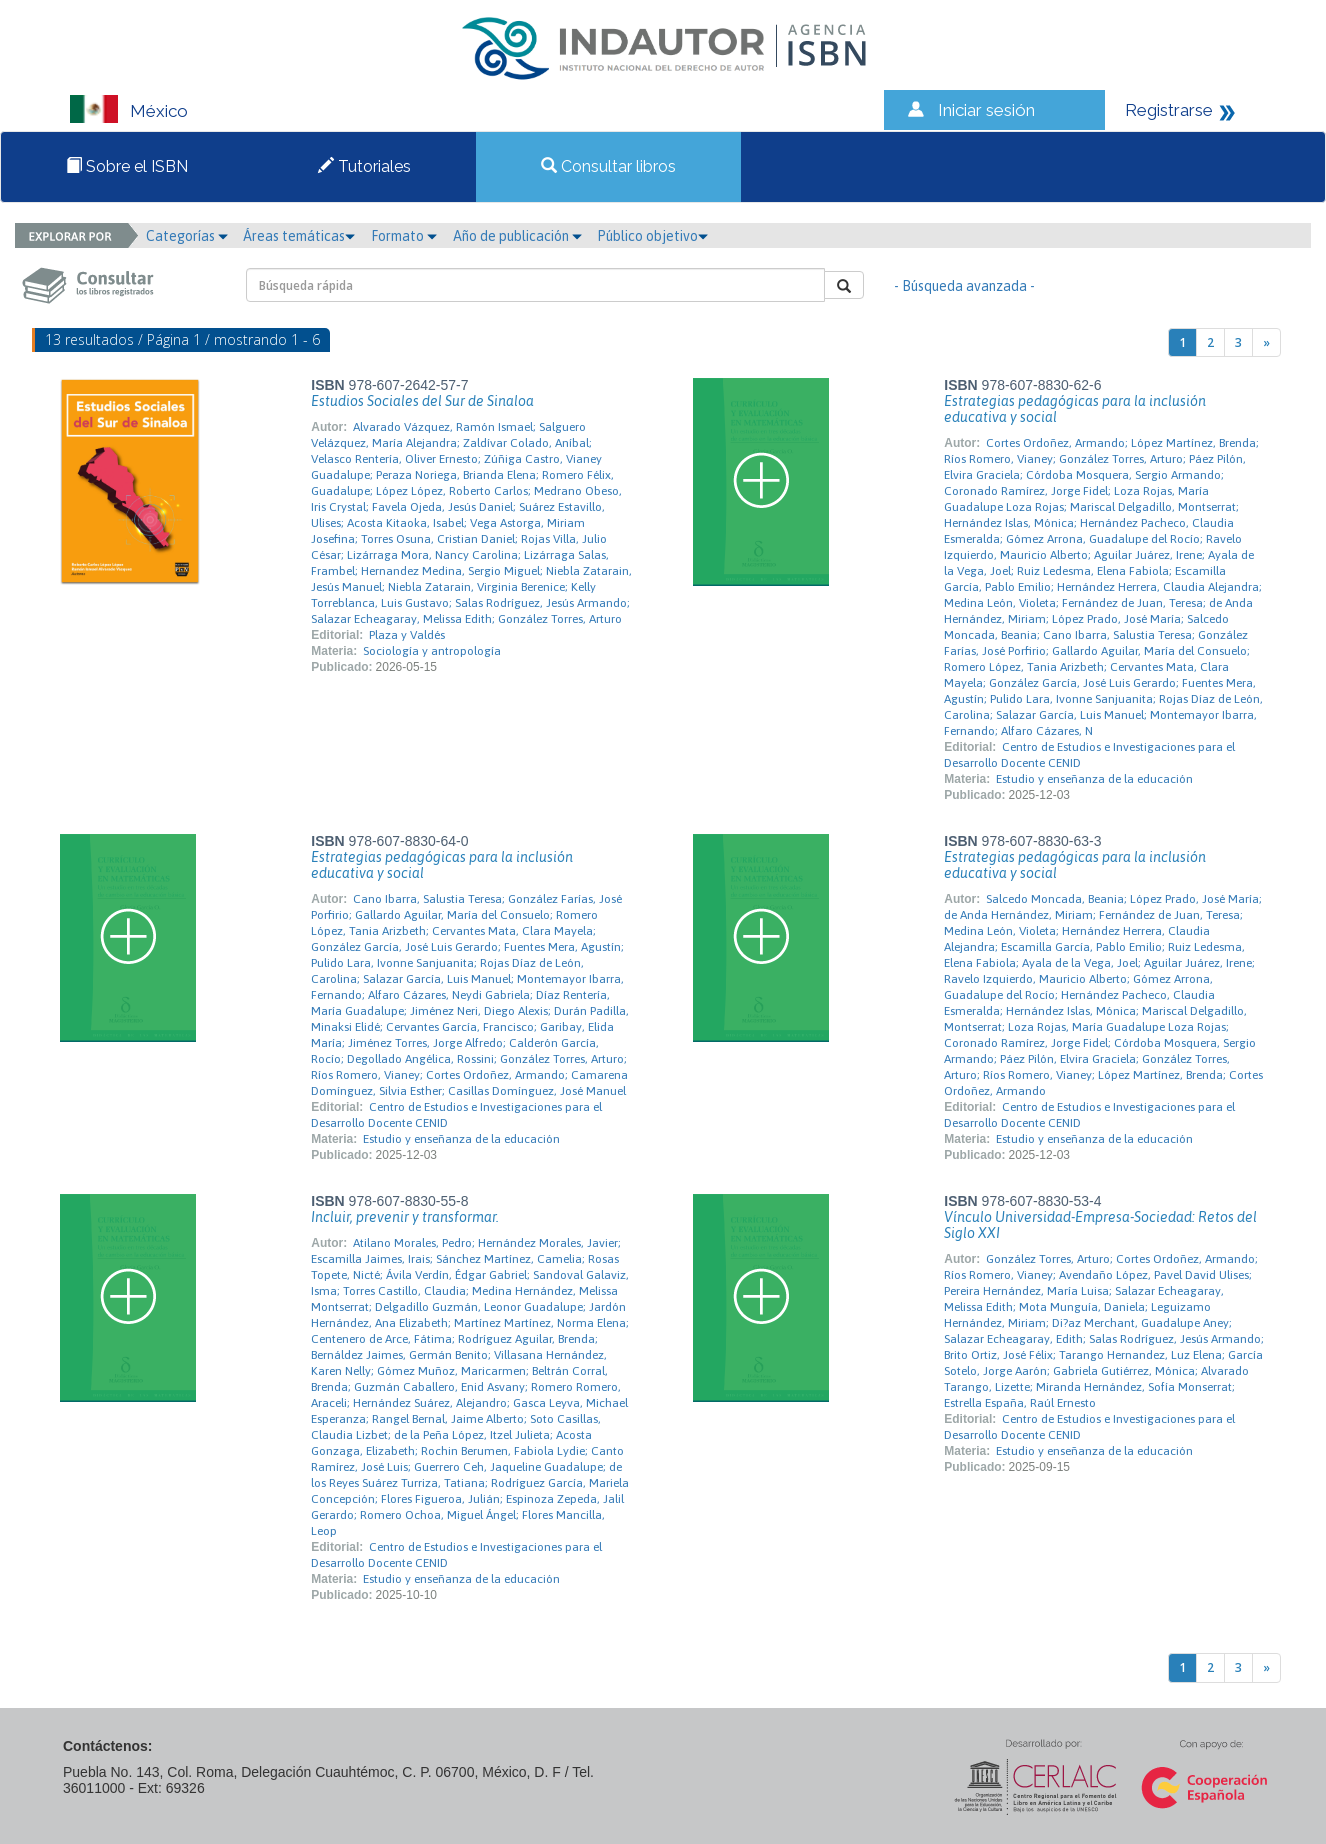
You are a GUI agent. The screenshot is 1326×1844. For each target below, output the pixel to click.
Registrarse (1169, 110)
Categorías (187, 236)
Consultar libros (608, 166)
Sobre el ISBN (127, 166)
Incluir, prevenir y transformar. (405, 1217)
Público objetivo (652, 236)
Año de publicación (517, 236)
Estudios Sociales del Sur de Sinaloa (422, 401)
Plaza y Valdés (407, 635)
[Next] (1266, 342)
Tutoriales (364, 166)
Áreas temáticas (299, 236)
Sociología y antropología (432, 651)
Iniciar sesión (986, 110)
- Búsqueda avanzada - (964, 286)
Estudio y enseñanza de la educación (1094, 779)
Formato (404, 236)
